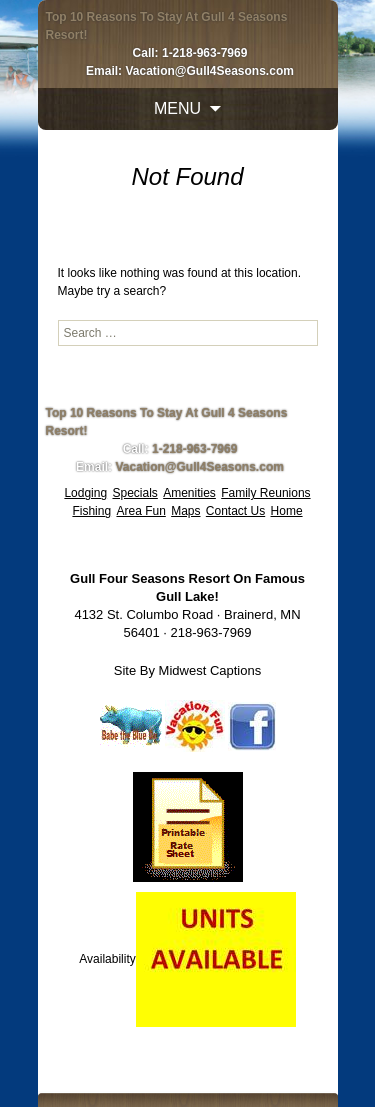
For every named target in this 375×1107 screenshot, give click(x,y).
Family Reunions (265, 493)
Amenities (189, 493)
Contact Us (235, 511)
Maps (185, 511)
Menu (177, 108)
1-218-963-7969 (204, 53)
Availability (107, 959)
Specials (134, 493)
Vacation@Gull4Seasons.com (209, 71)
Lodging (85, 493)
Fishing (91, 511)
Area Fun (140, 511)
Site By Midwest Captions (187, 670)
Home (287, 511)
